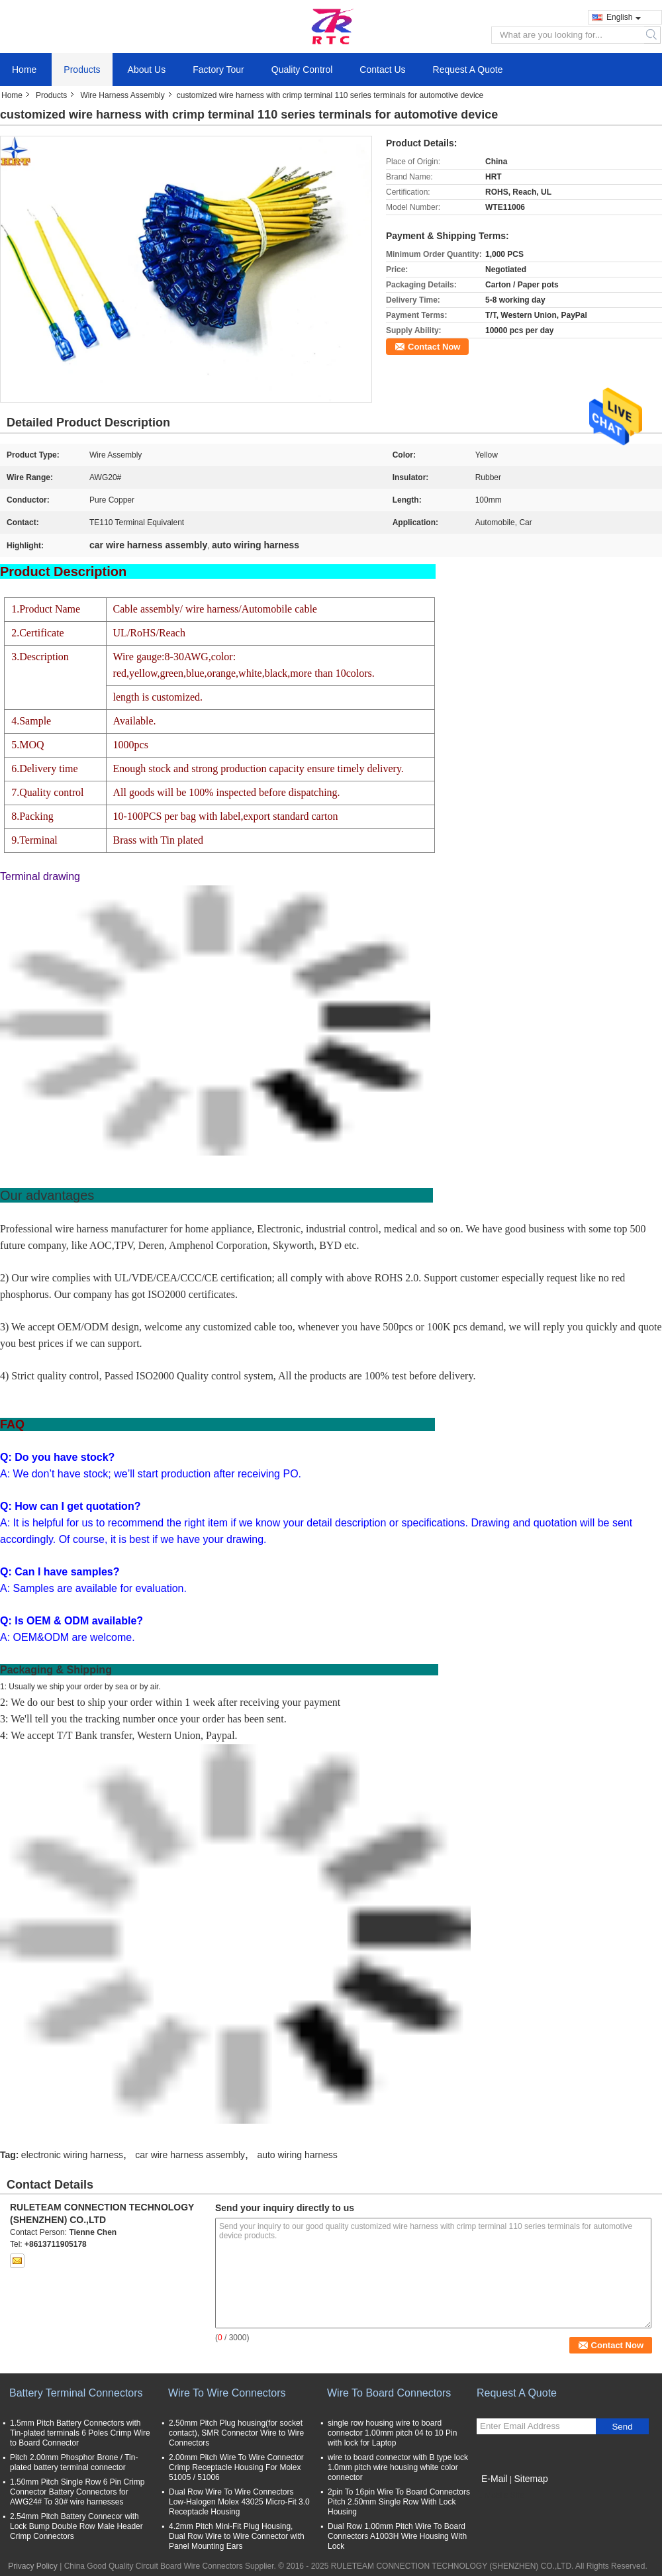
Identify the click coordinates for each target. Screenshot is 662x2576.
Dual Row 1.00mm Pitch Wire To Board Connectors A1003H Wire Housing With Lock (397, 2536)
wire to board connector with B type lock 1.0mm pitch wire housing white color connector (398, 2467)
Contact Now (434, 347)
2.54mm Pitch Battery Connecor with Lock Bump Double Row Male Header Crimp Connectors (76, 2526)
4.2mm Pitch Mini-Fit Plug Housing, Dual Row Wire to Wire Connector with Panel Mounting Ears (237, 2536)
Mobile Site (500, 2495)
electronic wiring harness (72, 2155)
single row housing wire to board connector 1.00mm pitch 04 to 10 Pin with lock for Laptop (392, 2433)
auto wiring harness (297, 2155)
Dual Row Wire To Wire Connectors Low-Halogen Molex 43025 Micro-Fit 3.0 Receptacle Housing (239, 2501)
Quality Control (302, 69)
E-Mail (494, 2478)
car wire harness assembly (190, 2155)
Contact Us (382, 69)
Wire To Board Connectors (389, 2393)
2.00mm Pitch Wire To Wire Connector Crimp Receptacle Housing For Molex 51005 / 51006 (236, 2467)
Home (24, 69)
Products (82, 69)
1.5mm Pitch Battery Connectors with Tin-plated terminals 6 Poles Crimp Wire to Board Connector (80, 2433)
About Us (147, 69)
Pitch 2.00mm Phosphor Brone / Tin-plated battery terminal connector (74, 2462)
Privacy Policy (33, 2566)
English (623, 17)
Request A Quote (468, 69)
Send (622, 2427)
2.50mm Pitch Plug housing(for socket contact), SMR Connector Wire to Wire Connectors (236, 2433)
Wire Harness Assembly (122, 95)
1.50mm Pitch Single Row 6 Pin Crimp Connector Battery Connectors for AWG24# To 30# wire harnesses (77, 2491)
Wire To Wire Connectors (227, 2393)
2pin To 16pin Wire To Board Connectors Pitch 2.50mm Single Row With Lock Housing (399, 2501)
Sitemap (530, 2478)
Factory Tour (218, 69)
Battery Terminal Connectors (76, 2393)
